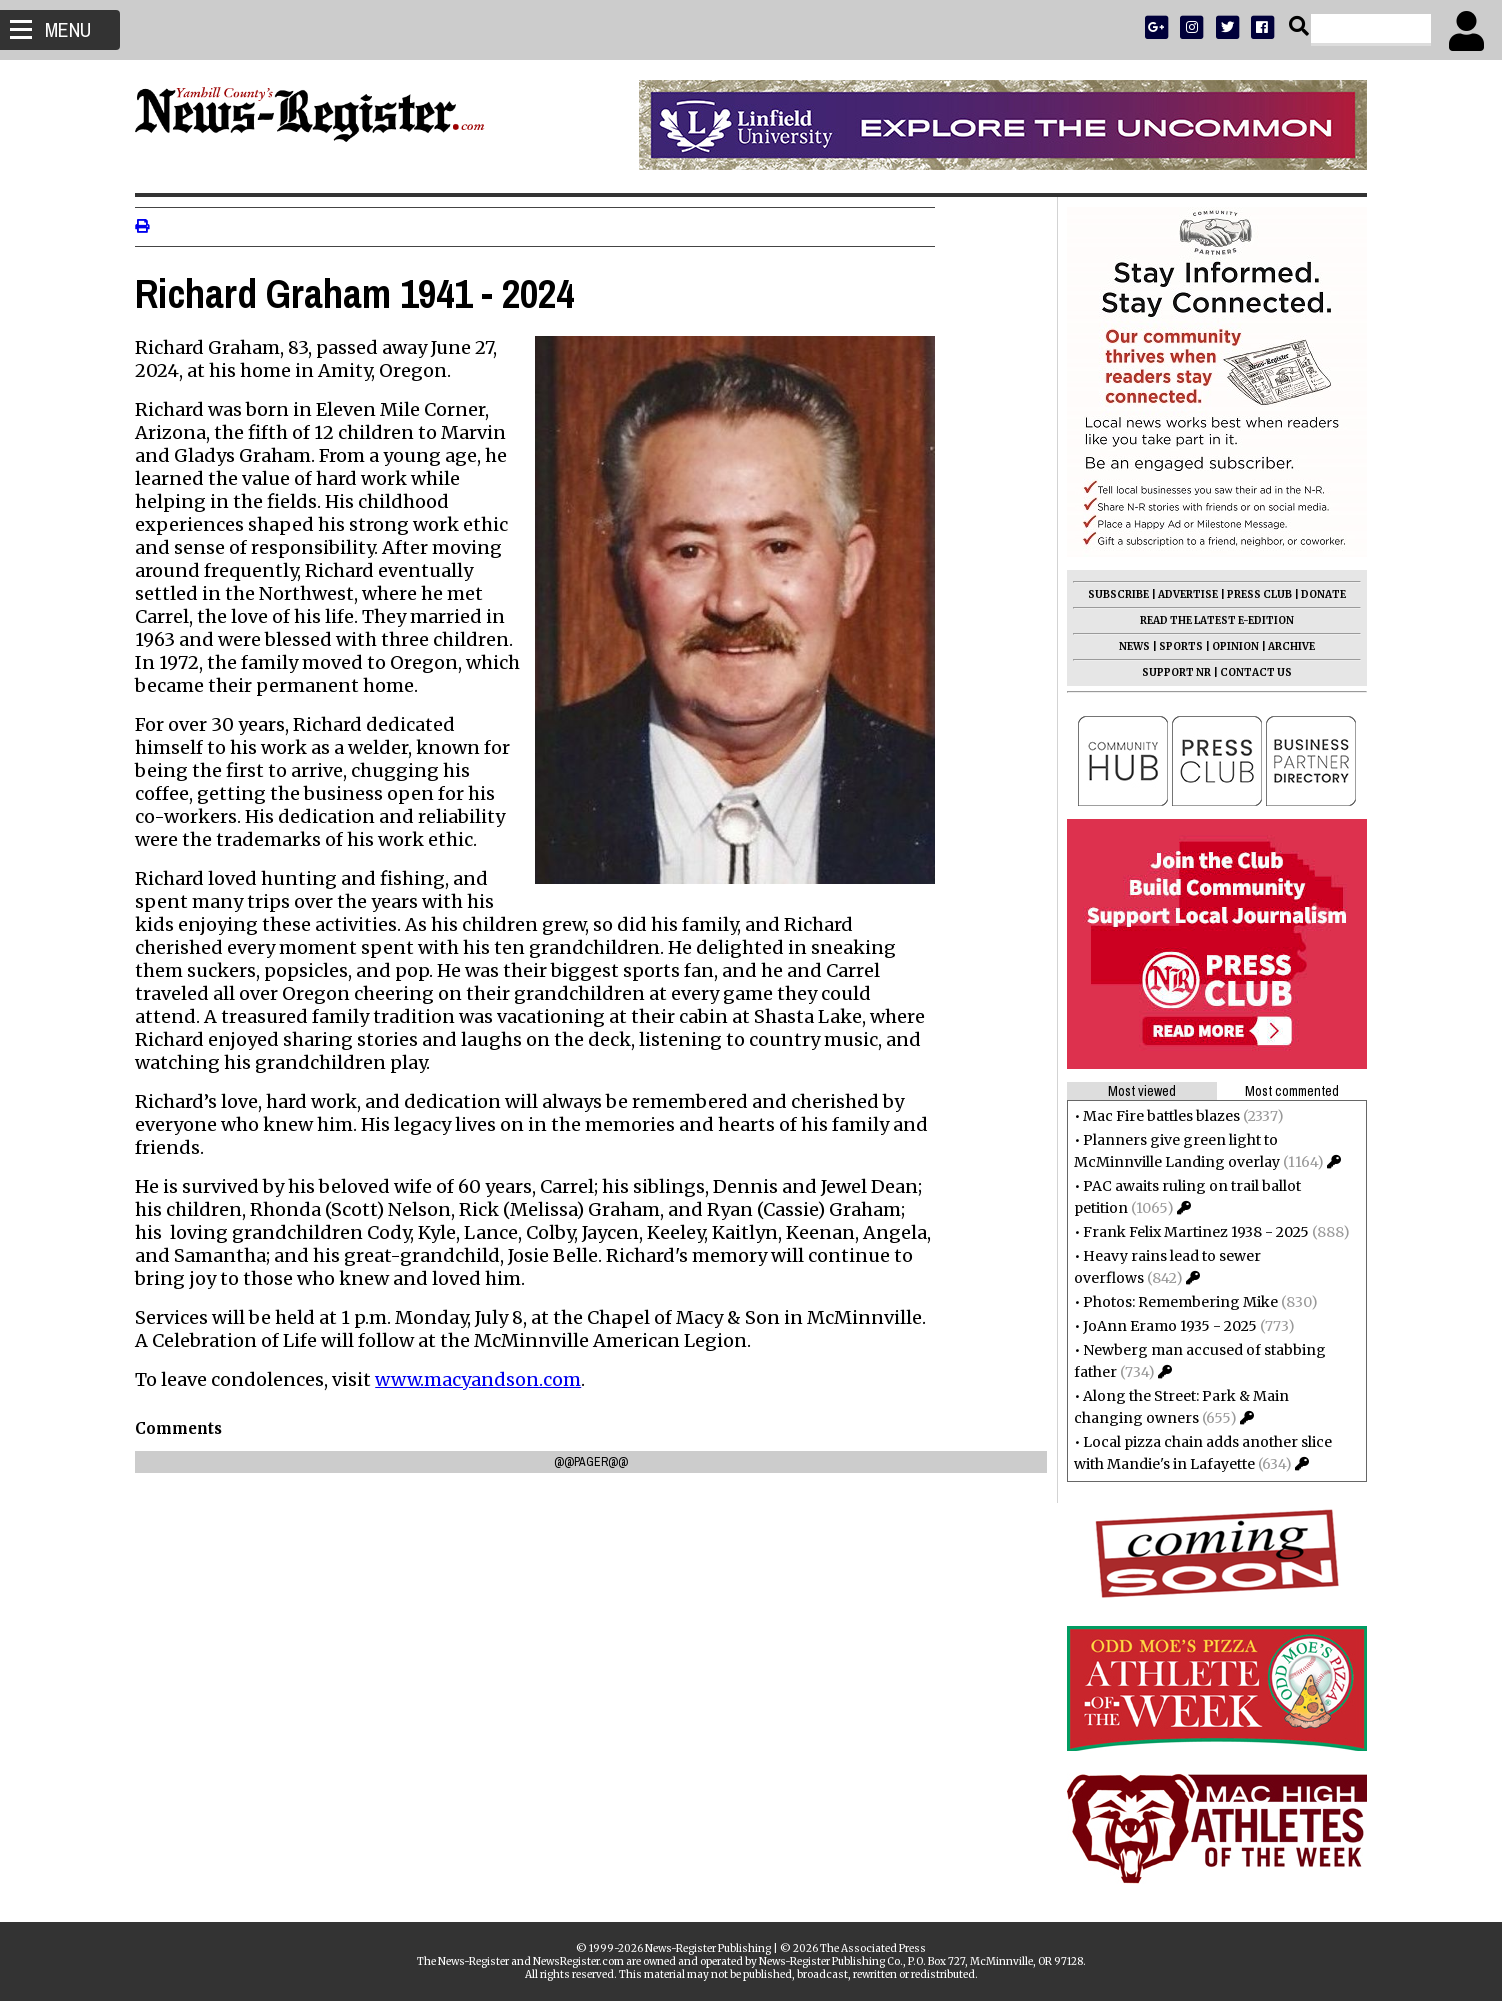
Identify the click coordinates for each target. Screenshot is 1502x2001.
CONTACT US (1250, 672)
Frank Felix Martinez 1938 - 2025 (1190, 1232)
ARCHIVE (1285, 646)
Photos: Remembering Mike (1174, 1302)
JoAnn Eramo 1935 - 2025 (1164, 1326)
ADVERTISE (1182, 594)
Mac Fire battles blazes (1155, 1116)
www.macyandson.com (484, 1379)
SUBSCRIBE (1112, 594)
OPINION (1229, 646)
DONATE (1317, 594)
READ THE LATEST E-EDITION (1211, 620)
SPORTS (1175, 646)
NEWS (1128, 646)
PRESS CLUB (1253, 594)
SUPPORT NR (1170, 672)
